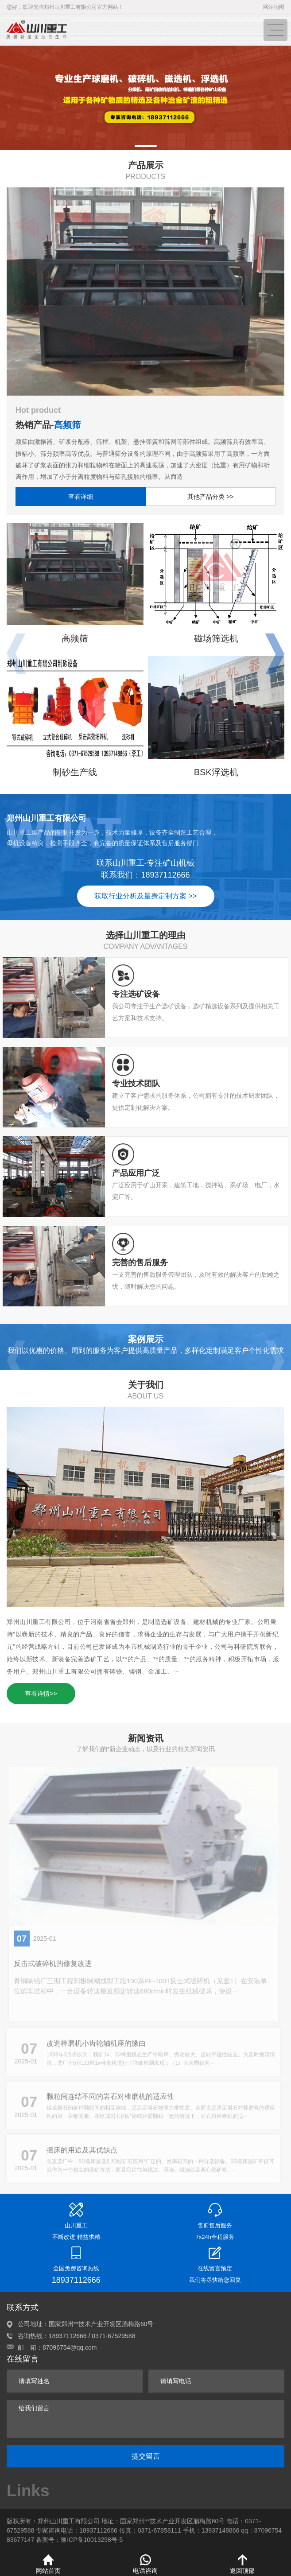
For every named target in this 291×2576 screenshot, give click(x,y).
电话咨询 (145, 2564)
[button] (146, 146)
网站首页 (48, 2564)
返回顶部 (242, 2564)
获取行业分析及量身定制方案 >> (145, 896)
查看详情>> (41, 1693)
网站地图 (273, 7)
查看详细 (80, 496)
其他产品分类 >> (210, 496)
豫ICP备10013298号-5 (92, 2539)
